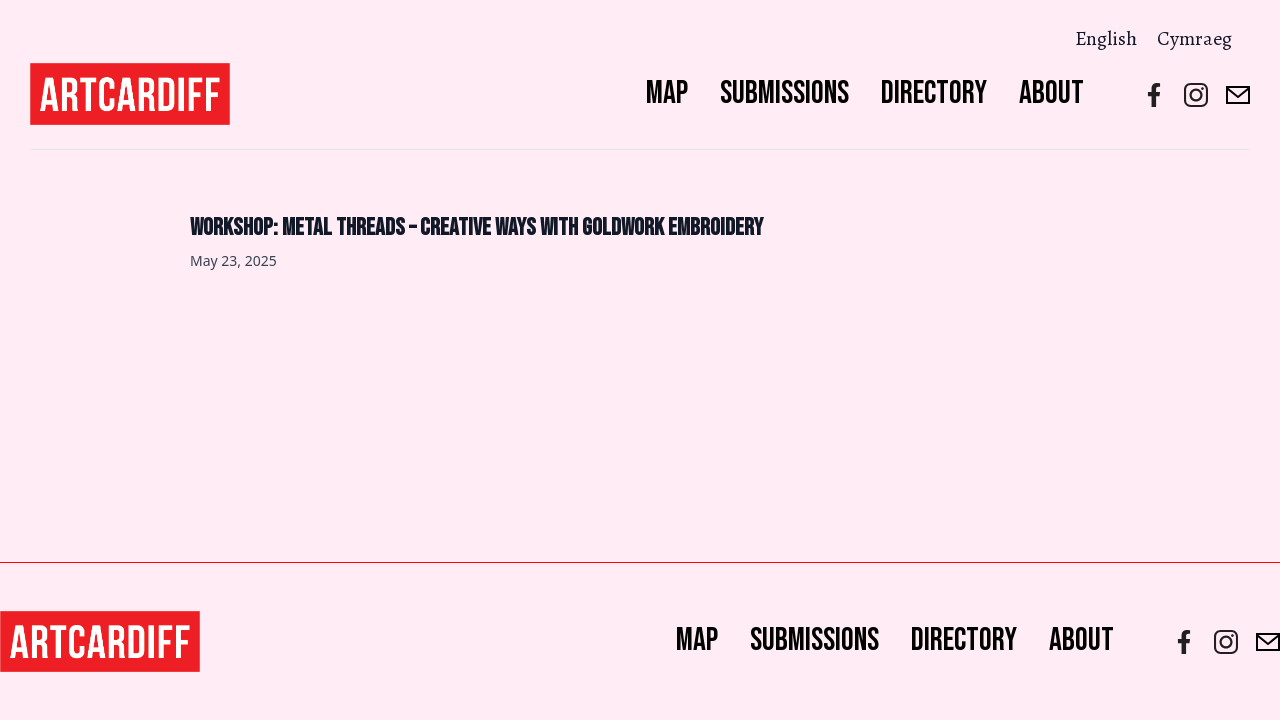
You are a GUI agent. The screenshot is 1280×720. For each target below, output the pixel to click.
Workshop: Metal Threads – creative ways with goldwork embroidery (476, 227)
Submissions (784, 93)
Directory (934, 93)
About (1051, 93)
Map (667, 93)
